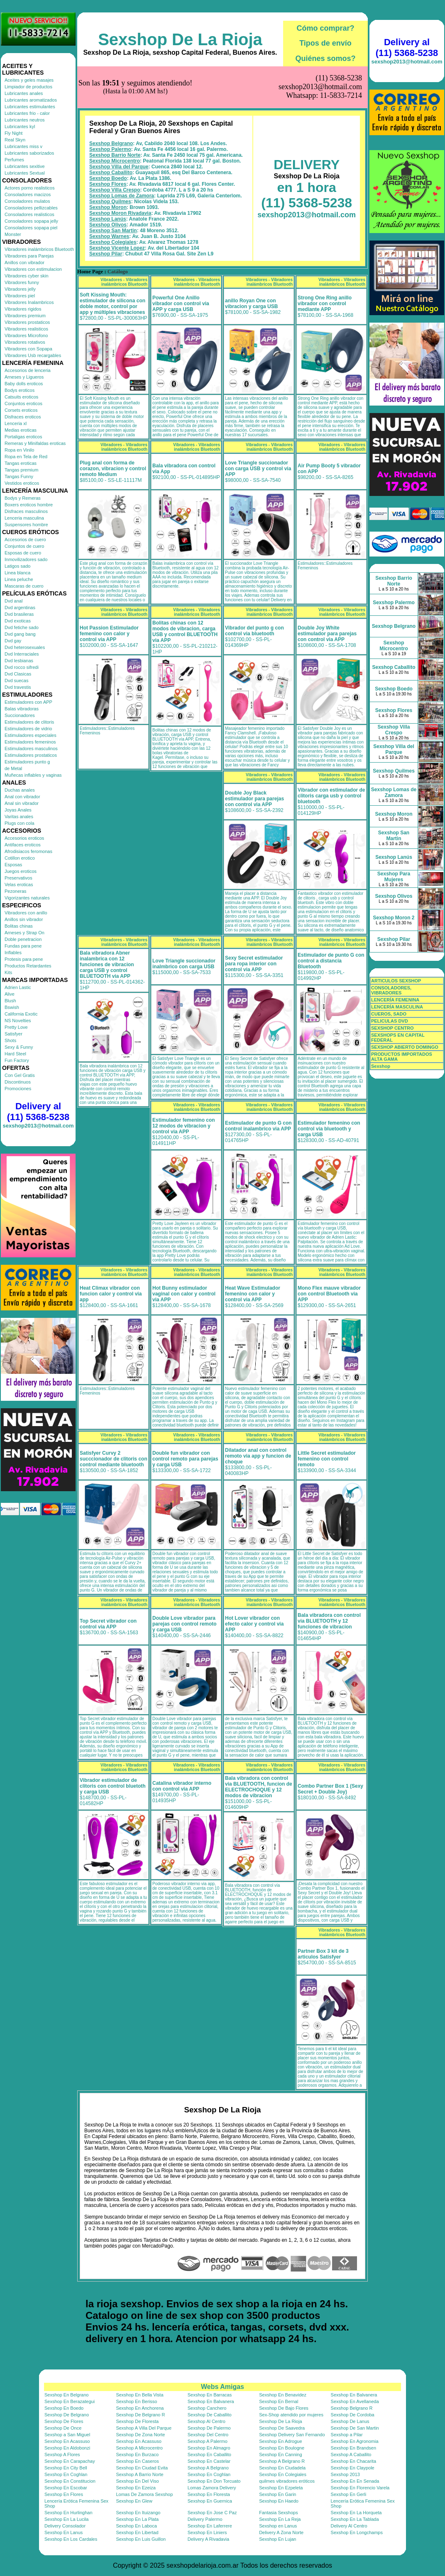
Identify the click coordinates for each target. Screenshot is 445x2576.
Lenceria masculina (24, 517)
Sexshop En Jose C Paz (212, 2512)
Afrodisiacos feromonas (28, 851)
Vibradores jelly (20, 289)
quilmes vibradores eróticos (287, 2481)
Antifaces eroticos (23, 844)
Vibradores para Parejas (29, 255)
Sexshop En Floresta (209, 2494)
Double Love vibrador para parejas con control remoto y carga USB (184, 1624)
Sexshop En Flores (63, 2494)
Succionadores (20, 715)
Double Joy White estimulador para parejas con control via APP (327, 633)
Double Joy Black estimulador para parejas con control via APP (254, 798)
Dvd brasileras (19, 614)
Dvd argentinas (20, 607)
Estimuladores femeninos (30, 741)
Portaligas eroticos (23, 436)
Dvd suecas (16, 680)
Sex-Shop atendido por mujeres (291, 2414)
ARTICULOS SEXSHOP (396, 980)
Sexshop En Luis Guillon (141, 2539)
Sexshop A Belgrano (208, 2467)
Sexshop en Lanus (278, 2525)
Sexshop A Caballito (351, 2454)
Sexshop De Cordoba (352, 2414)
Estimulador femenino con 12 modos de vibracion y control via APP (183, 1126)
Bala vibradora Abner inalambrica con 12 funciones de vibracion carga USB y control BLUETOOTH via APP (107, 964)
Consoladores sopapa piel (31, 227)
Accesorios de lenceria (28, 370)
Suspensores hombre (26, 524)
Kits (8, 972)
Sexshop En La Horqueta (356, 2512)
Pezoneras (16, 891)
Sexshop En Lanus (63, 2532)
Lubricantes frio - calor (27, 113)
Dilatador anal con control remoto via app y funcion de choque (258, 1456)
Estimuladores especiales (30, 735)
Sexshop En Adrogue (280, 2441)
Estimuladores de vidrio (28, 728)
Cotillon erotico (20, 857)
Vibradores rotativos (25, 342)
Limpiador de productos (28, 86)
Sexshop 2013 (345, 2474)
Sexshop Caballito (110, 172)
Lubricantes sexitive (25, 166)
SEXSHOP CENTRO (392, 1028)
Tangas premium (21, 469)
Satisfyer (13, 1033)
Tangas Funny (19, 476)
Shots (10, 1040)
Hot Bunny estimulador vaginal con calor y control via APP (183, 1294)
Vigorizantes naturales (27, 897)
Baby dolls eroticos (24, 383)
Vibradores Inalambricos (29, 302)
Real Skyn (15, 139)
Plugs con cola (19, 823)
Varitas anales (19, 816)
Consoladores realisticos (29, 214)
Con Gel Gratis (20, 1075)
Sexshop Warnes (109, 236)
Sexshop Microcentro (114, 161)
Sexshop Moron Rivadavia (120, 213)
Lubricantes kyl (20, 126)
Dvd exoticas (18, 620)
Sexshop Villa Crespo (114, 190)
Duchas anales (20, 789)
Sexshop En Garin (277, 2494)
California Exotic (21, 1013)
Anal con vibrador (22, 796)
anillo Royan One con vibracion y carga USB (251, 303)
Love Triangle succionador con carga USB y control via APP (258, 468)
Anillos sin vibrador (24, 919)
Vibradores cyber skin (27, 275)
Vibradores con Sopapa (28, 348)
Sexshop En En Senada (355, 2481)
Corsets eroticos (21, 410)
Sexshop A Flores (62, 2454)
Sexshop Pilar (105, 254)
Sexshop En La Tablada (355, 2519)
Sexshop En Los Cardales (70, 2539)
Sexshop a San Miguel (67, 2434)
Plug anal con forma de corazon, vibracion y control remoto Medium (113, 468)
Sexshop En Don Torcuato (214, 2481)
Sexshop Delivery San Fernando (292, 2434)
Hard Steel (15, 1053)
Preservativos (18, 877)
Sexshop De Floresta (137, 2421)
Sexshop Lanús (107, 219)
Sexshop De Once (62, 2427)
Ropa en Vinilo (19, 449)
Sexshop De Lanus (350, 2421)
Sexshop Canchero (207, 2408)
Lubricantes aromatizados (31, 99)
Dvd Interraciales (22, 653)
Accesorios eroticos (24, 838)
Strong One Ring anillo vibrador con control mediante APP (325, 303)
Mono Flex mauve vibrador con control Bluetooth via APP (329, 1294)
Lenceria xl (16, 423)
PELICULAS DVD (389, 1020)
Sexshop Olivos (108, 225)
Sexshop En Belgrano (66, 2394)
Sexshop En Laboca (136, 2525)
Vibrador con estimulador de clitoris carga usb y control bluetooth (331, 795)
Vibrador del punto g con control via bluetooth (254, 631)
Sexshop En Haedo (278, 2500)
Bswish (12, 1007)
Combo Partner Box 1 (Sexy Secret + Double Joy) (330, 1789)
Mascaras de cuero (24, 585)
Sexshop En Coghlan (65, 2474)
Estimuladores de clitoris (29, 721)
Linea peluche (19, 579)
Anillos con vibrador (24, 262)
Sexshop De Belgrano (66, 2414)
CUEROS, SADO (388, 1013)
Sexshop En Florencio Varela (360, 2487)
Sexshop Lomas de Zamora (121, 196)
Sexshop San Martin (113, 230)
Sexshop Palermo (110, 149)
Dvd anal (13, 600)
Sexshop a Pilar (347, 2434)
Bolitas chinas (19, 925)
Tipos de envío (325, 43)
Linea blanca (17, 572)
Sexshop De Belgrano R (140, 2414)
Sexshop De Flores (63, 2421)
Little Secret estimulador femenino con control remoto (327, 1459)
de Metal (13, 768)
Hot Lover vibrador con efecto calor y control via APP (254, 1624)
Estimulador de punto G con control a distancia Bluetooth (331, 961)
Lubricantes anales (24, 93)
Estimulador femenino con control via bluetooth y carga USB (329, 1128)
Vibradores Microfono (26, 335)
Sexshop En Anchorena (140, 2408)
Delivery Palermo (205, 2519)
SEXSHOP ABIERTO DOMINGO (404, 1047)
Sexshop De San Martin (355, 2427)
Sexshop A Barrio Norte (139, 2474)
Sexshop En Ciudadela (282, 2467)
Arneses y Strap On (24, 932)
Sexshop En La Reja (280, 2519)
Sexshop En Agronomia (355, 2441)
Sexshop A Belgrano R (282, 2461)
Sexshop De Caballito (210, 2414)
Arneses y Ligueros (24, 376)
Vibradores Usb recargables (33, 355)
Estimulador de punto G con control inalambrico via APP (258, 1126)
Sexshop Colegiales (112, 242)
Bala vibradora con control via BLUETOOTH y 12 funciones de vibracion (329, 1621)
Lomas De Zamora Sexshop (144, 2494)
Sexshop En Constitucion (69, 2481)
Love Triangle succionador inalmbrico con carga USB (183, 964)
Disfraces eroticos (23, 416)
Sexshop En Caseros (137, 2461)
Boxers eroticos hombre (29, 504)
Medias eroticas (21, 430)
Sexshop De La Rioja (180, 39)
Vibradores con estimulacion (33, 269)
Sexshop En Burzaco (137, 2454)
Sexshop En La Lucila (66, 2519)
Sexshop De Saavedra (282, 2427)
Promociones (18, 1088)
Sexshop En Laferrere (210, 2525)
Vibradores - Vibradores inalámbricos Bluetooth (123, 282)
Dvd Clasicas (18, 673)
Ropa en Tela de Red (26, 456)
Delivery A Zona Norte (281, 2532)
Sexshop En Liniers (207, 2532)
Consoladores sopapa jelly (31, 221)
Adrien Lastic (18, 987)
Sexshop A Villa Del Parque (143, 2427)
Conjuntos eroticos (23, 403)
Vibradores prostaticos (27, 322)
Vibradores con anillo (26, 912)
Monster (13, 234)
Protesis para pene (24, 959)
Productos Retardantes (28, 965)
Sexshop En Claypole (352, 2467)
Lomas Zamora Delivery (212, 2487)
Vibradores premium (25, 315)
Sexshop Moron (108, 207)
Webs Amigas (222, 2386)
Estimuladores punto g (27, 761)
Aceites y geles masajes (29, 80)
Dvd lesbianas (19, 660)
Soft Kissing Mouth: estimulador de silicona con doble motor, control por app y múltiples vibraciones (112, 303)
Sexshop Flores (107, 184)
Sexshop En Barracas (210, 2394)
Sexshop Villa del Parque (119, 167)
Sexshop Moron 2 (393, 918)
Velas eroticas (19, 884)
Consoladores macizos (28, 194)
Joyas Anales (18, 809)
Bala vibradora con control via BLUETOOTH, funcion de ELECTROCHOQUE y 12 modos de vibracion (258, 1786)
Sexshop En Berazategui (69, 2401)
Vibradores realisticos (26, 328)
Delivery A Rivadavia (208, 2539)
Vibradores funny (22, 282)
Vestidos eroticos (22, 483)
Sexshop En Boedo (63, 2408)
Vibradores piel (20, 295)
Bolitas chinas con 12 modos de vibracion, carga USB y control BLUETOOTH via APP (185, 631)
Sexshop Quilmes (110, 201)
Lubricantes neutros (25, 119)
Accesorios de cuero (25, 539)
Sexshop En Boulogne (281, 2447)
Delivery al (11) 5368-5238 (38, 1111)
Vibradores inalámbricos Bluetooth (39, 249)
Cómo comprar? (325, 28)
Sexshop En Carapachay (69, 2461)
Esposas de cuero (23, 552)
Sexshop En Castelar (209, 2461)
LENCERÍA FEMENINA (395, 999)
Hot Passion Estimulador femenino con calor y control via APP (109, 633)
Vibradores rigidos (23, 308)
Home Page (90, 272)
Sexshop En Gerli (349, 2494)
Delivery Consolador (65, 2525)
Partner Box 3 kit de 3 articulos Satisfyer (323, 1954)
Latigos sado (17, 566)
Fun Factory (17, 1060)
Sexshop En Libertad (137, 2532)
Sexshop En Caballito (209, 2454)
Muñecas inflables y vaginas (33, 775)
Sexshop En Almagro (209, 2447)
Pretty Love (16, 1027)
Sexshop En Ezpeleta (281, 2487)
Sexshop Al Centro (206, 2421)
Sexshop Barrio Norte (114, 155)
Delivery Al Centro (349, 2525)
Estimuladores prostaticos (31, 755)
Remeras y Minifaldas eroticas (35, 443)
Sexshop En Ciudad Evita (142, 2467)
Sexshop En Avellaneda (355, 2401)
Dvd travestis (18, 687)
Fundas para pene (23, 945)
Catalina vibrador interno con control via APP (181, 1786)
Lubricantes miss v (23, 146)
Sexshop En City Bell (65, 2467)
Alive (10, 994)
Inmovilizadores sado (26, 559)
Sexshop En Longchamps (357, 2532)
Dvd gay (13, 640)
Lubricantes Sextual (25, 172)
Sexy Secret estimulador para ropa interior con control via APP (254, 963)
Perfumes (14, 159)
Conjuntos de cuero (24, 546)
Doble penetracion (23, 939)
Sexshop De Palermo (209, 2427)
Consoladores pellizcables (31, 207)
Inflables (13, 952)
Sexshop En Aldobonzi (67, 2447)
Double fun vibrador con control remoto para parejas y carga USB (185, 1459)
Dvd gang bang (20, 634)
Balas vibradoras (22, 708)
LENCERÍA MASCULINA (397, 1006)
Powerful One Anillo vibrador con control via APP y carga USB (180, 303)
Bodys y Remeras (23, 498)
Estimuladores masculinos (31, 748)
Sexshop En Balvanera (354, 2394)
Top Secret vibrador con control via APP (108, 1624)
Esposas (13, 864)
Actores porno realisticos (29, 187)
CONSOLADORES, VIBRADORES (391, 990)
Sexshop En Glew (134, 2500)
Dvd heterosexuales (25, 647)
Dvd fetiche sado (22, 627)
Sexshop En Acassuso (67, 2441)
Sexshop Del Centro (208, 2434)
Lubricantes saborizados (29, 153)
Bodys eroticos (19, 390)
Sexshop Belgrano (111, 143)
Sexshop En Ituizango (138, 2512)
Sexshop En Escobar (65, 2487)
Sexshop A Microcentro (139, 2447)
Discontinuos (18, 1081)
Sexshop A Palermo (207, 2441)
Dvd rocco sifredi (22, 667)
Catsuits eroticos (21, 396)
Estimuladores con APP (28, 702)
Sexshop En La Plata (137, 2519)
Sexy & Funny (19, 1047)
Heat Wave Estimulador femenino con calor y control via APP (252, 1294)
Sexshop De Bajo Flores (283, 2408)
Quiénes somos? (325, 58)
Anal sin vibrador (22, 803)
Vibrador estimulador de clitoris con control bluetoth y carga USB (113, 1786)
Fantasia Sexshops (278, 2512)
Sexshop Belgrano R (352, 2408)
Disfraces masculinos (26, 511)
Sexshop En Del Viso (137, 2481)
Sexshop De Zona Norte (140, 2434)
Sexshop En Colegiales (282, 2474)
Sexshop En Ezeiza (135, 2487)
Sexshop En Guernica (210, 2500)
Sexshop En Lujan (277, 2539)
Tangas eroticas (21, 463)
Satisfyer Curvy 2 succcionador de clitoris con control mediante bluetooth (113, 1459)
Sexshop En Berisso (136, 2401)
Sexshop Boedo (108, 178)
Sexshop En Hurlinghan (68, 2512)
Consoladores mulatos (27, 201)
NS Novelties (18, 1020)
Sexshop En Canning (280, 2454)
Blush (10, 1000)
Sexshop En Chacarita (353, 2461)
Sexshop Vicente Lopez (117, 248)
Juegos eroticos (21, 871)
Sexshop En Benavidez (282, 2394)
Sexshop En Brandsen (353, 2447)
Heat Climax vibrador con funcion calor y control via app (111, 1294)
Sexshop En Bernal (278, 2401)
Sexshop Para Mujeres (393, 876)
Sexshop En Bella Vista (139, 2394)
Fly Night (13, 133)
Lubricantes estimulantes (30, 106)
